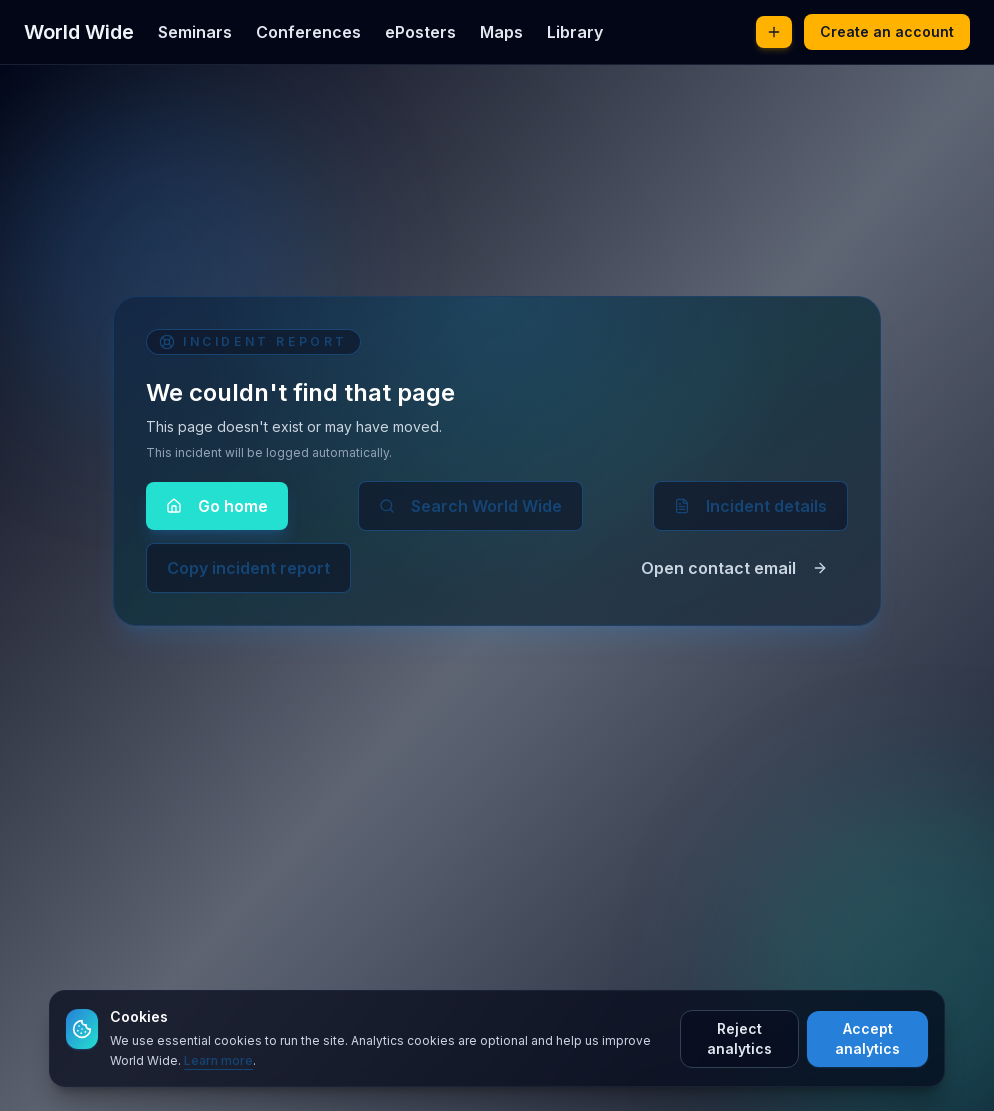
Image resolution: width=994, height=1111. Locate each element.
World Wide (79, 32)
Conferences (308, 32)
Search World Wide (470, 506)
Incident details (750, 506)
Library (575, 32)
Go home (217, 506)
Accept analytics (867, 1038)
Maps (501, 32)
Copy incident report (248, 568)
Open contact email (734, 568)
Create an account (887, 31)
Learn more (218, 1060)
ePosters (420, 32)
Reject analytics (739, 1038)
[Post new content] (774, 32)
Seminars (195, 32)
